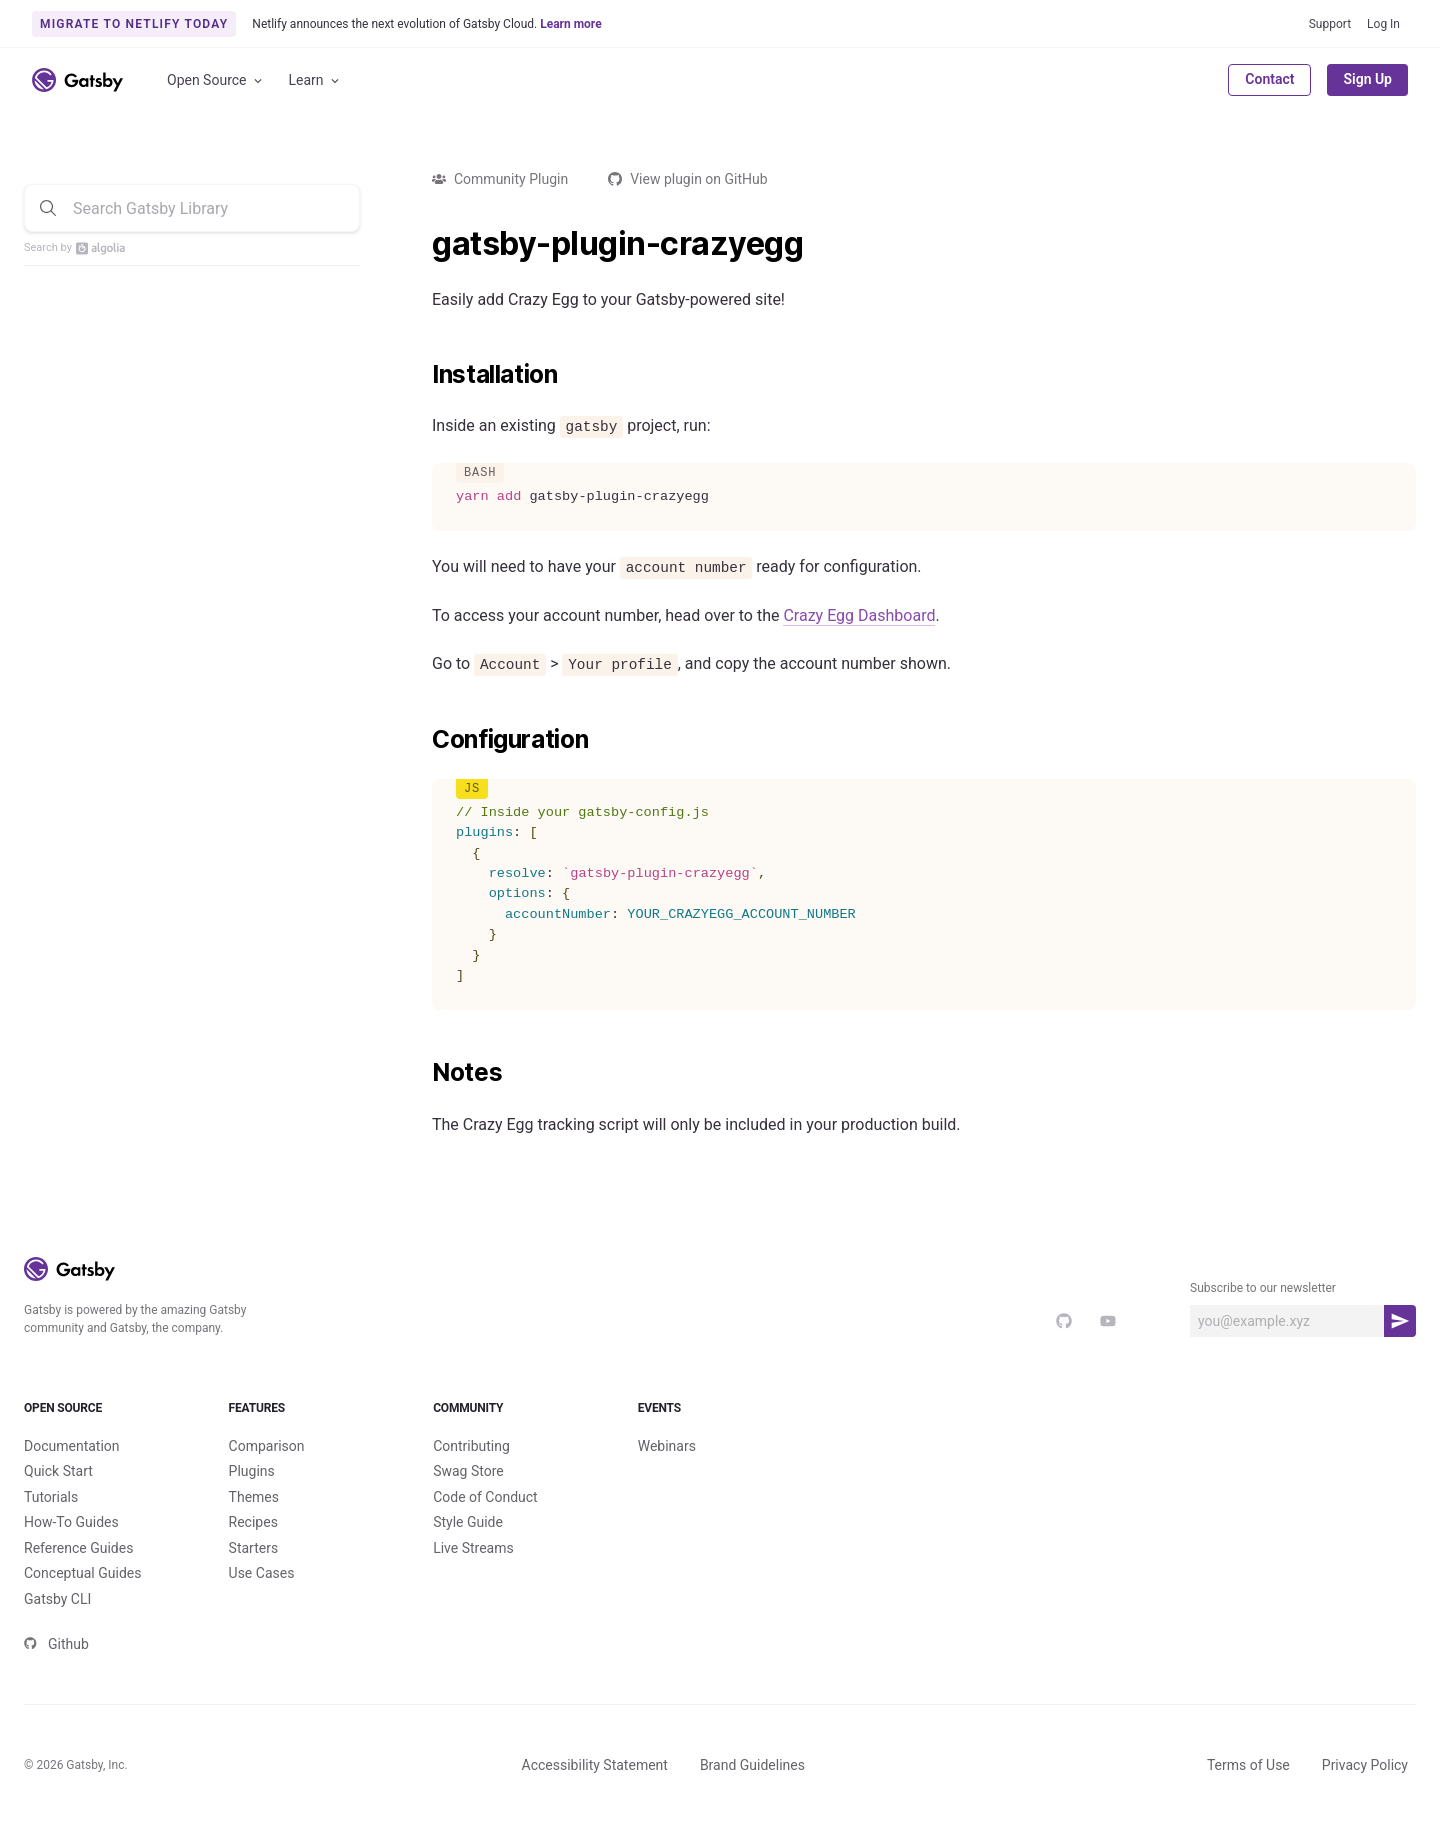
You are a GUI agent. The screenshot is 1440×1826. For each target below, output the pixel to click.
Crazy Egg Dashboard (859, 615)
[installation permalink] (422, 375)
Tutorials (51, 1497)
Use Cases (262, 1573)
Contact (1269, 79)
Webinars (667, 1446)
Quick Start (58, 1471)
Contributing (471, 1446)
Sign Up (1367, 79)
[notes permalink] (422, 1073)
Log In (1383, 24)
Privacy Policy (1365, 1765)
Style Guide (468, 1522)
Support (1330, 24)
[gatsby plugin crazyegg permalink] (422, 244)
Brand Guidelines (752, 1765)
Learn (315, 80)
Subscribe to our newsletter (1263, 1288)
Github (56, 1644)
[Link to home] (77, 80)
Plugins (252, 1471)
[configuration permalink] (422, 740)
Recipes (253, 1522)
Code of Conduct (485, 1497)
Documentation (72, 1446)
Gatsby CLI (57, 1599)
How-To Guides (71, 1522)
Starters (254, 1548)
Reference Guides (78, 1548)
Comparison (267, 1446)
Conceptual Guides (82, 1573)
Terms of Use (1248, 1765)
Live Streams (473, 1548)
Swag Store (468, 1471)
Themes (254, 1497)
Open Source (216, 80)
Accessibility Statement (595, 1765)
